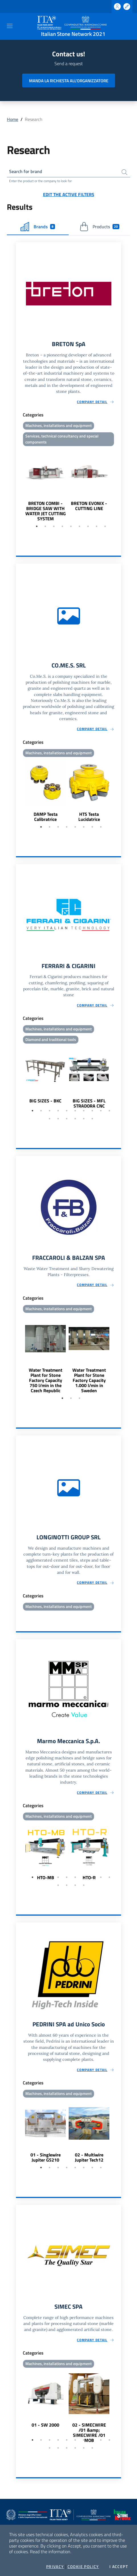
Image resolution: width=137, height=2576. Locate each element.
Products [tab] (99, 226)
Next (118, 485)
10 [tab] (109, 1111)
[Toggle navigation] (9, 25)
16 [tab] (92, 1118)
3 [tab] (54, 526)
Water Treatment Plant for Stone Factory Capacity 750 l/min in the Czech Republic (45, 1380)
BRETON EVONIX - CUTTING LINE (89, 506)
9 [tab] (105, 526)
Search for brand (25, 171)
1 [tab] (37, 526)
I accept (118, 2567)
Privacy (55, 2567)
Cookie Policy (83, 2567)
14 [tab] (75, 1118)
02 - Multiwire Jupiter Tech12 (89, 2157)
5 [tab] (71, 526)
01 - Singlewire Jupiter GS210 (45, 2157)
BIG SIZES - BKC (45, 1100)
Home (12, 119)
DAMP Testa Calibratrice (46, 817)
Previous (18, 485)
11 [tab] (49, 1118)
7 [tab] (88, 526)
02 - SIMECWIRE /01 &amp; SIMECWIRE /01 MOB (89, 2432)
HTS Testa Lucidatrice (89, 817)
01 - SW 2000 (45, 2424)
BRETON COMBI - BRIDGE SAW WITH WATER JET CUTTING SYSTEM (45, 511)
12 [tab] (58, 1118)
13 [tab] (66, 1118)
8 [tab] (96, 526)
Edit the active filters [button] (68, 194)
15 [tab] (84, 1118)
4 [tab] (62, 526)
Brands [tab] (38, 226)
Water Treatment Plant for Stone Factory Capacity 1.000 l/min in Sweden (89, 1380)
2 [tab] (45, 526)
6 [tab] (79, 526)
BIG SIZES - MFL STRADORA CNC (89, 1103)
